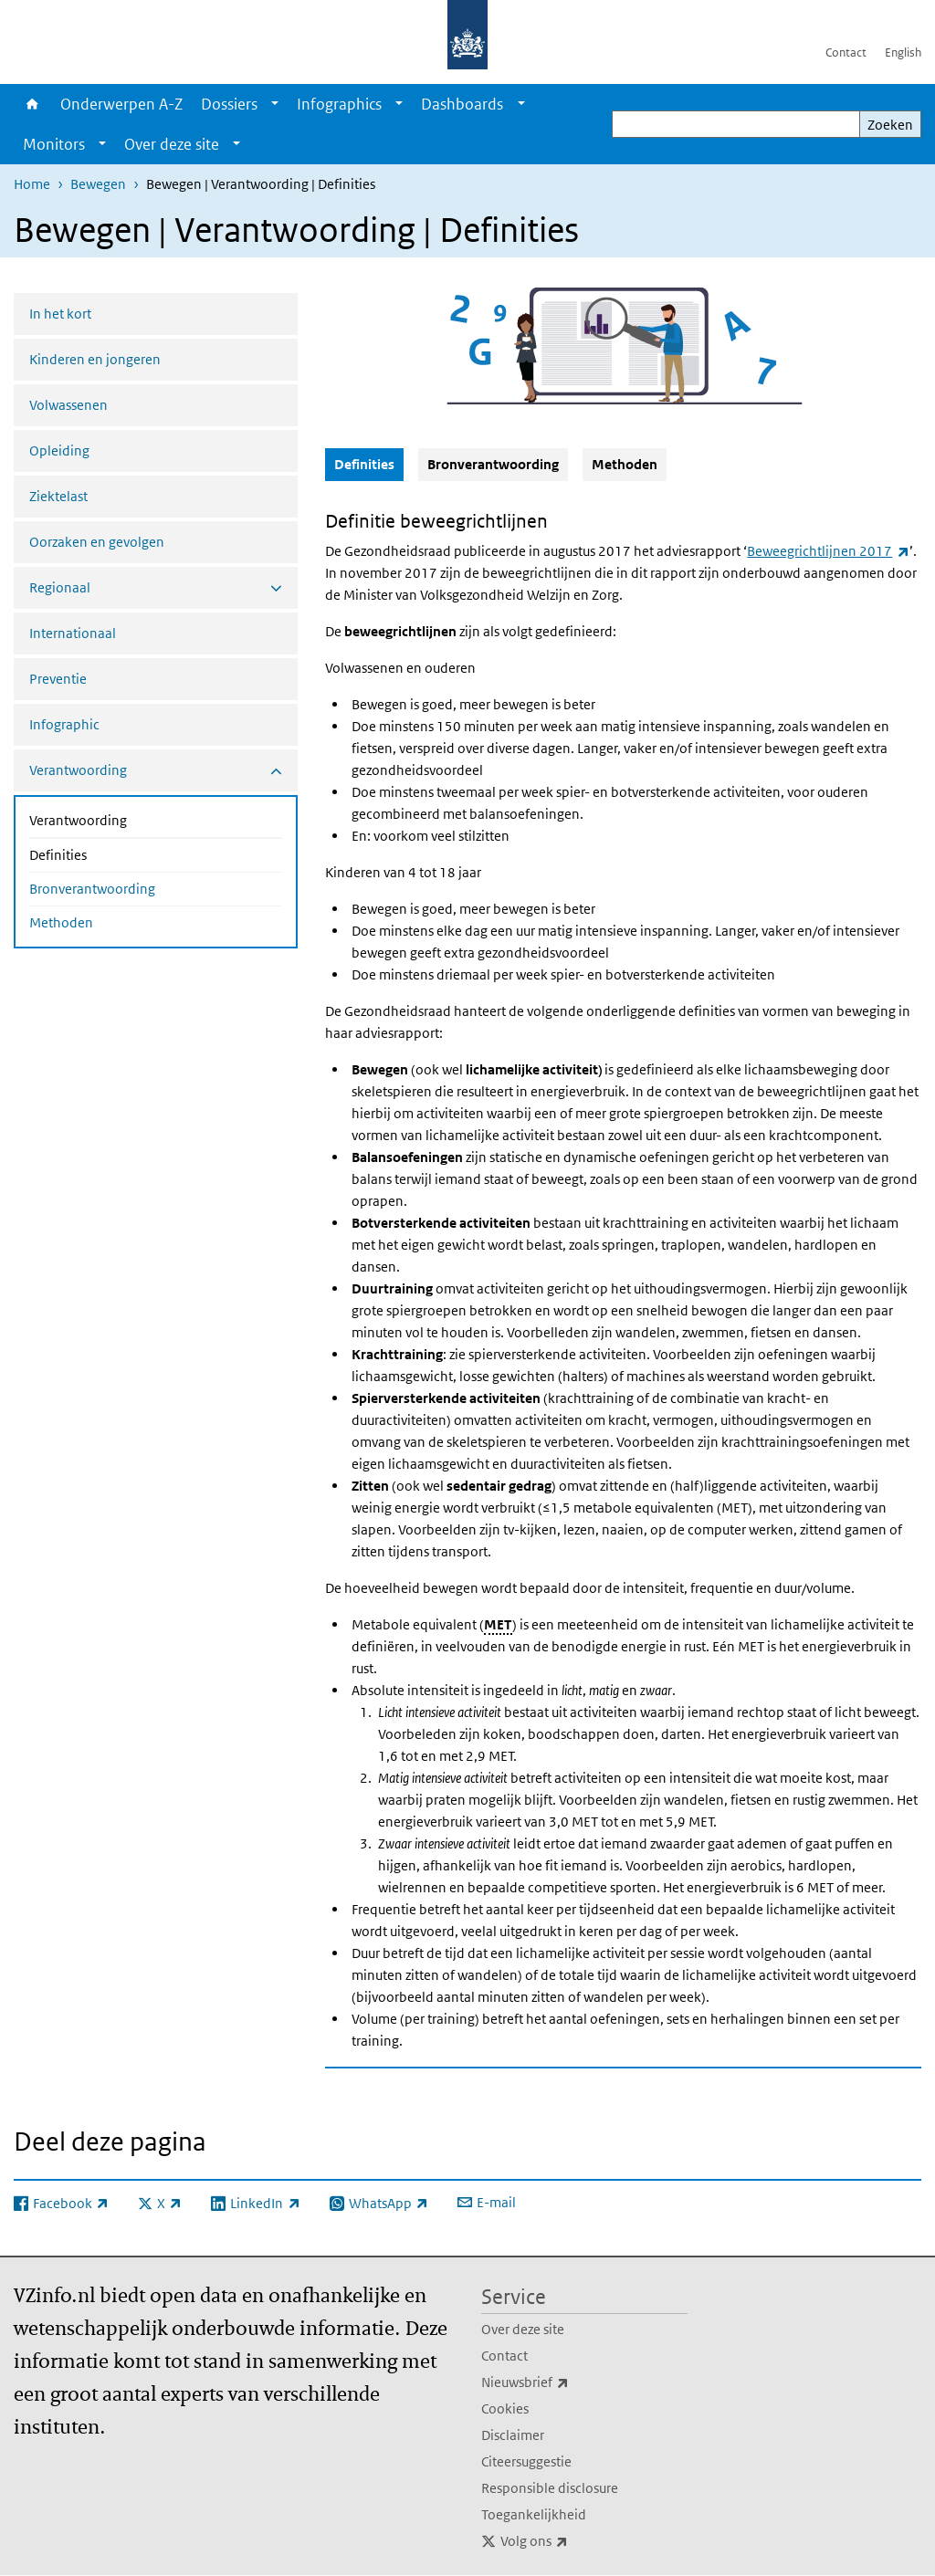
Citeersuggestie (526, 2461)
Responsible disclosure (549, 2488)
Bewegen (98, 184)
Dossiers (229, 104)
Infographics (339, 104)
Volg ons (574, 2541)
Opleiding (59, 450)
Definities (106, 853)
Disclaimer (512, 2435)
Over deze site (171, 144)
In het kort (60, 313)
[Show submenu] (275, 104)
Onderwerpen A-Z (121, 104)
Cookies (505, 2408)
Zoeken (890, 124)
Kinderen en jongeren (95, 359)
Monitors (54, 144)
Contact (846, 52)
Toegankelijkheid (533, 2514)
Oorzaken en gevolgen (96, 541)
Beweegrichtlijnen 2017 (828, 551)
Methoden (61, 922)
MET (498, 1624)
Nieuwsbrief (565, 2382)
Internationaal (72, 633)
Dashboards (462, 104)
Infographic (64, 724)
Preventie (58, 678)
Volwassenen (68, 405)
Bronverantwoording (92, 888)
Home (32, 104)
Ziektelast (58, 496)
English (903, 52)
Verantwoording (126, 819)
